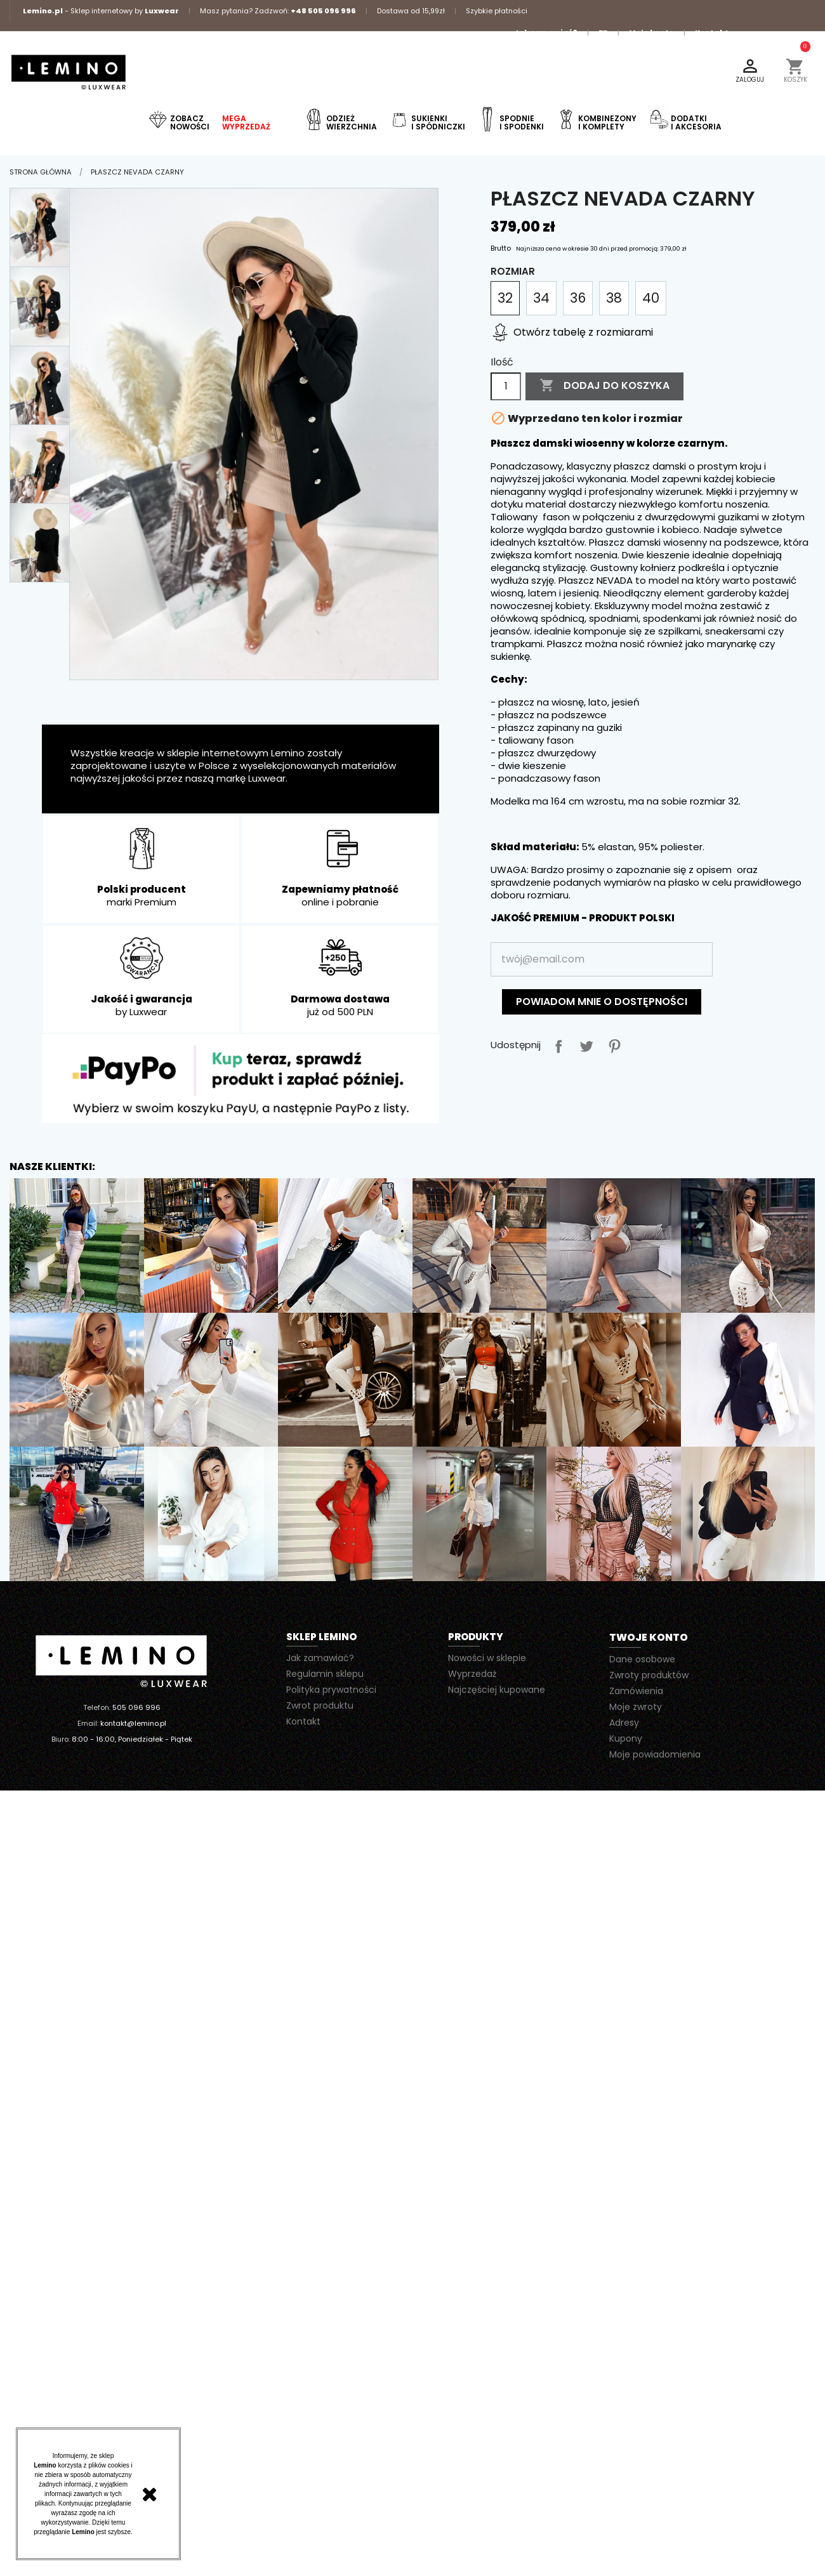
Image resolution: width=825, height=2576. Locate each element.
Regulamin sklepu (325, 1673)
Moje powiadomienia (655, 1754)
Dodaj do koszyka (604, 386)
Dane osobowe (642, 1659)
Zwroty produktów (649, 1675)
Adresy (624, 1722)
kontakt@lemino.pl (133, 1723)
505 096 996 (136, 1707)
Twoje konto (648, 1637)
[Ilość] (506, 386)
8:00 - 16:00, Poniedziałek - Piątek (132, 1739)
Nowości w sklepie (487, 1658)
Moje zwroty (635, 1706)
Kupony (625, 1738)
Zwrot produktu (319, 1705)
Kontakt (712, 32)
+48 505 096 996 (323, 11)
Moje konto (651, 32)
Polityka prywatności (331, 1689)
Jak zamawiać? (546, 32)
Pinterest (612, 1044)
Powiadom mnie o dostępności (601, 1001)
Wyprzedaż (472, 1673)
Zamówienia (636, 1691)
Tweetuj (584, 1044)
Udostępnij (556, 1044)
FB (603, 32)
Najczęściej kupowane (496, 1689)
